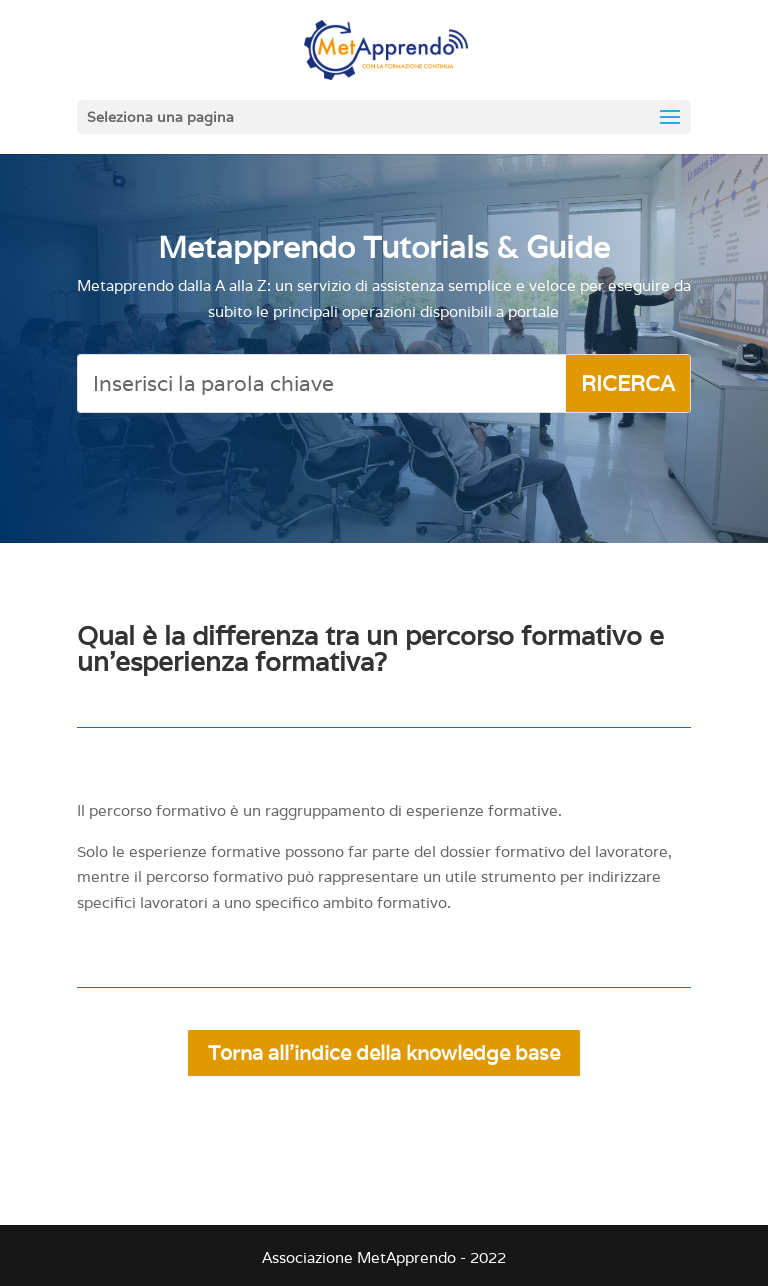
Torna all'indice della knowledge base (384, 1053)
